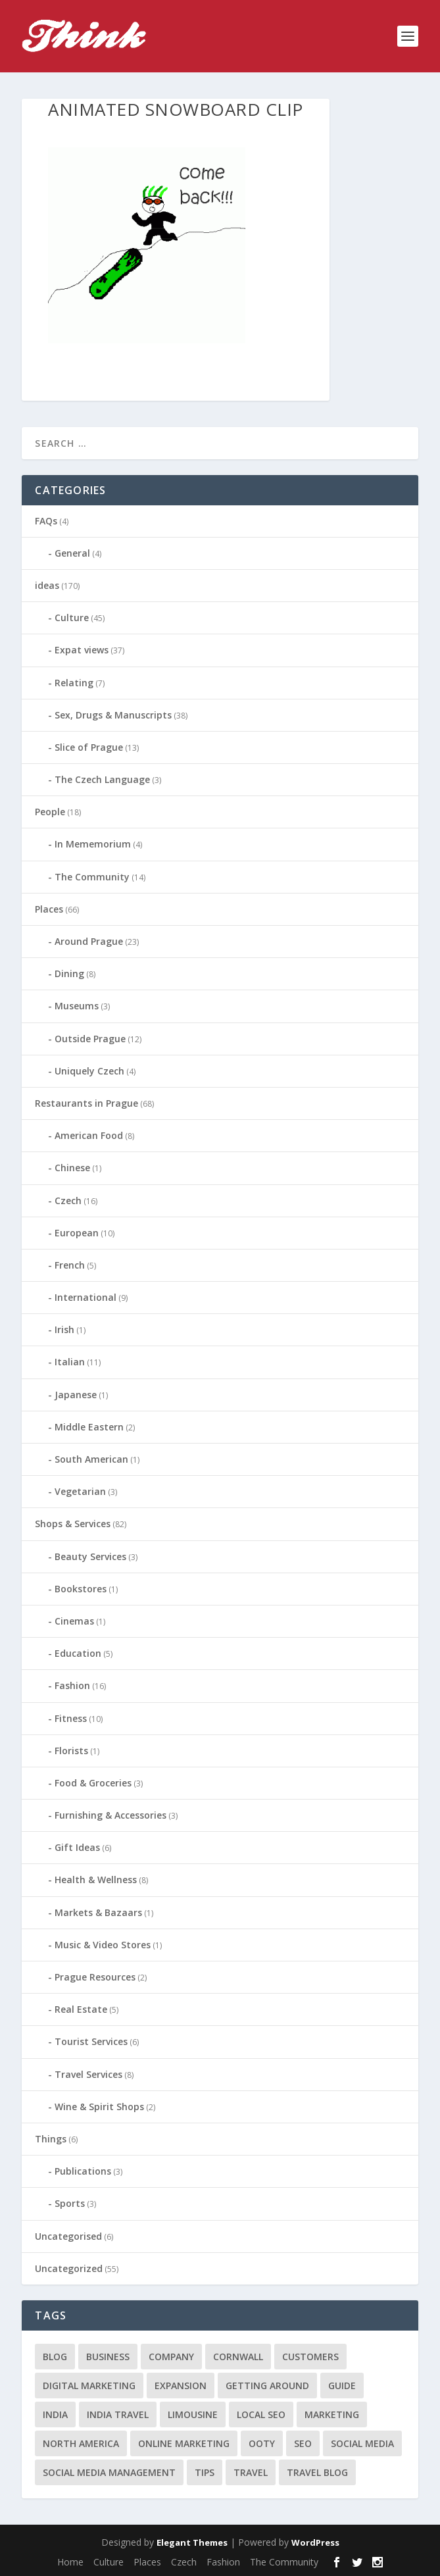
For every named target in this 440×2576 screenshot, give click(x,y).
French (70, 1265)
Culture (72, 617)
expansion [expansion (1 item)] (181, 2385)
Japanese (76, 1394)
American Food (89, 1135)
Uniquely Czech (89, 1071)
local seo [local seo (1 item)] (261, 2414)
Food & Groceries (93, 1783)
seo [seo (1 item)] (303, 2443)
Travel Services (88, 2074)
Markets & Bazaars (98, 1912)
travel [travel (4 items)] (250, 2472)
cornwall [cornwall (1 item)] (238, 2356)
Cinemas (74, 1621)
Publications (83, 2171)
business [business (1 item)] (108, 2356)
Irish (64, 1329)
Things (50, 2139)
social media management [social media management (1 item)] (109, 2472)
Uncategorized (69, 2268)
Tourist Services (91, 2041)
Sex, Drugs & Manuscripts (113, 715)
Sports (70, 2203)
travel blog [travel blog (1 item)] (317, 2472)
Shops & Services (72, 1523)
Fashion (72, 1685)
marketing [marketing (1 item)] (332, 2414)
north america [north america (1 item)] (81, 2443)
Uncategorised (68, 2236)
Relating (74, 682)
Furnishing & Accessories (110, 1815)
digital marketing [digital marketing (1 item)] (89, 2385)
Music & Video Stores (103, 1944)
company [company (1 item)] (171, 2356)
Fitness (71, 1718)
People (50, 811)
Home (70, 2562)
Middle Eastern (89, 1427)
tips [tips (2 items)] (204, 2472)
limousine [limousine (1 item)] (193, 2414)
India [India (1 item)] (55, 2414)
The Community (92, 877)
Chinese (72, 1167)
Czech (68, 1200)
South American (91, 1459)
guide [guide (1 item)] (342, 2385)
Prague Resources (95, 1977)
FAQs (46, 521)
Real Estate (81, 2009)
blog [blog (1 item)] (55, 2356)
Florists (71, 1750)
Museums (77, 1005)
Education (78, 1653)
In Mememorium (93, 844)
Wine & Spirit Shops (99, 2106)
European (77, 1232)
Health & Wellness (96, 1879)
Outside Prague (90, 1038)
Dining (69, 973)
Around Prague (89, 941)
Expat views (82, 650)
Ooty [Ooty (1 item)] (262, 2443)
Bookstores (81, 1588)
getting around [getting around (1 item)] (267, 2385)
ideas (47, 585)
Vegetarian (80, 1491)
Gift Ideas (77, 1847)
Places (49, 909)
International (85, 1297)
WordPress (315, 2542)
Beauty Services (90, 1556)
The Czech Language (102, 779)
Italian (70, 1361)
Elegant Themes (192, 2542)
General (72, 553)
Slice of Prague (89, 747)
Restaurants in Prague (86, 1103)
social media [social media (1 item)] (362, 2443)
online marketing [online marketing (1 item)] (184, 2443)
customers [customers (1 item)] (310, 2356)
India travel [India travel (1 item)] (118, 2414)
